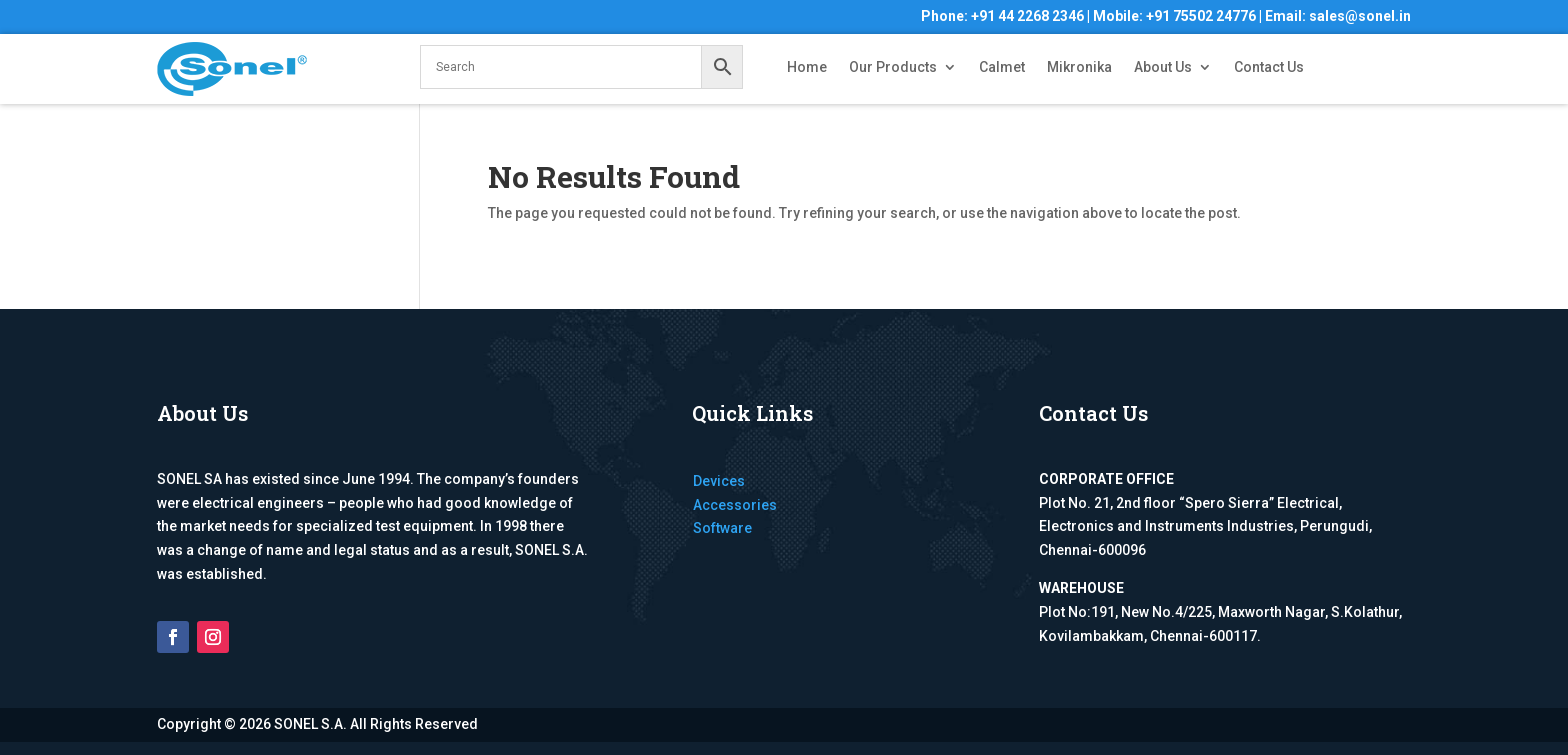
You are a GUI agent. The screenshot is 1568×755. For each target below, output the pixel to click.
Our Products (893, 67)
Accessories (735, 505)
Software (722, 528)
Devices (719, 481)
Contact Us (1269, 67)
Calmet (1002, 67)
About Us (1163, 67)
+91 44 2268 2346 (1027, 16)
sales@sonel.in (1360, 16)
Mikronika (1079, 67)
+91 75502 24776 (1201, 16)
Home (807, 67)
